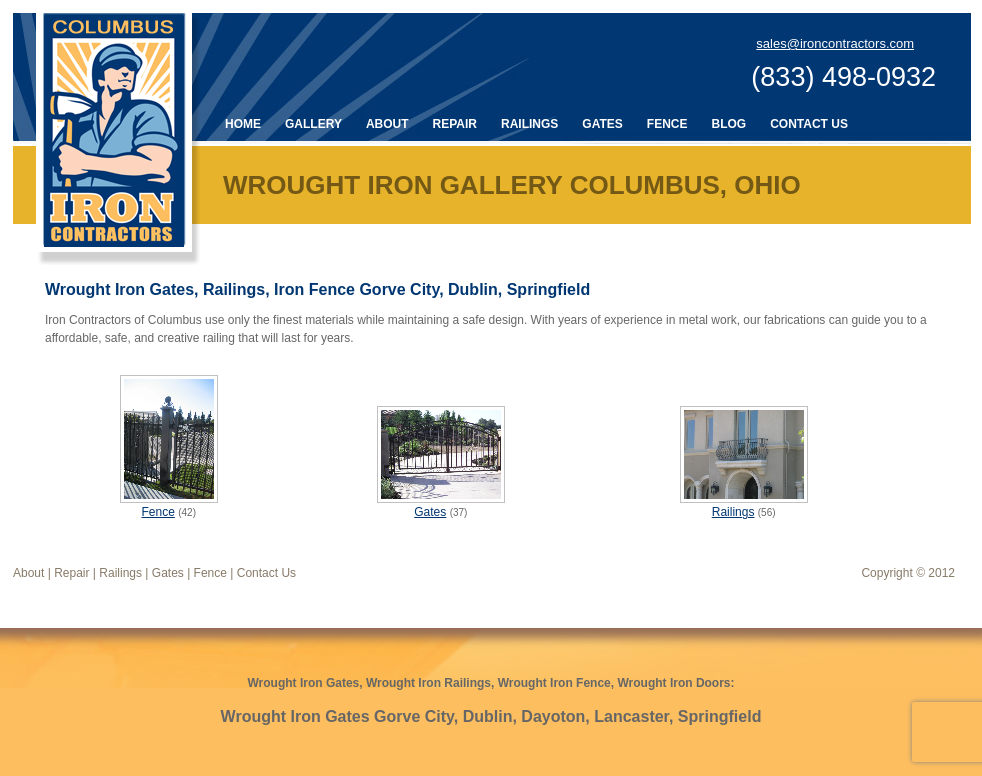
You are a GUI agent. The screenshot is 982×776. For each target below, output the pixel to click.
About (387, 124)
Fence (667, 124)
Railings (529, 124)
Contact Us (809, 124)
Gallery (313, 124)
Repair (455, 124)
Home (243, 124)
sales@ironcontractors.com (835, 43)
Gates (602, 124)
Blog (728, 124)
